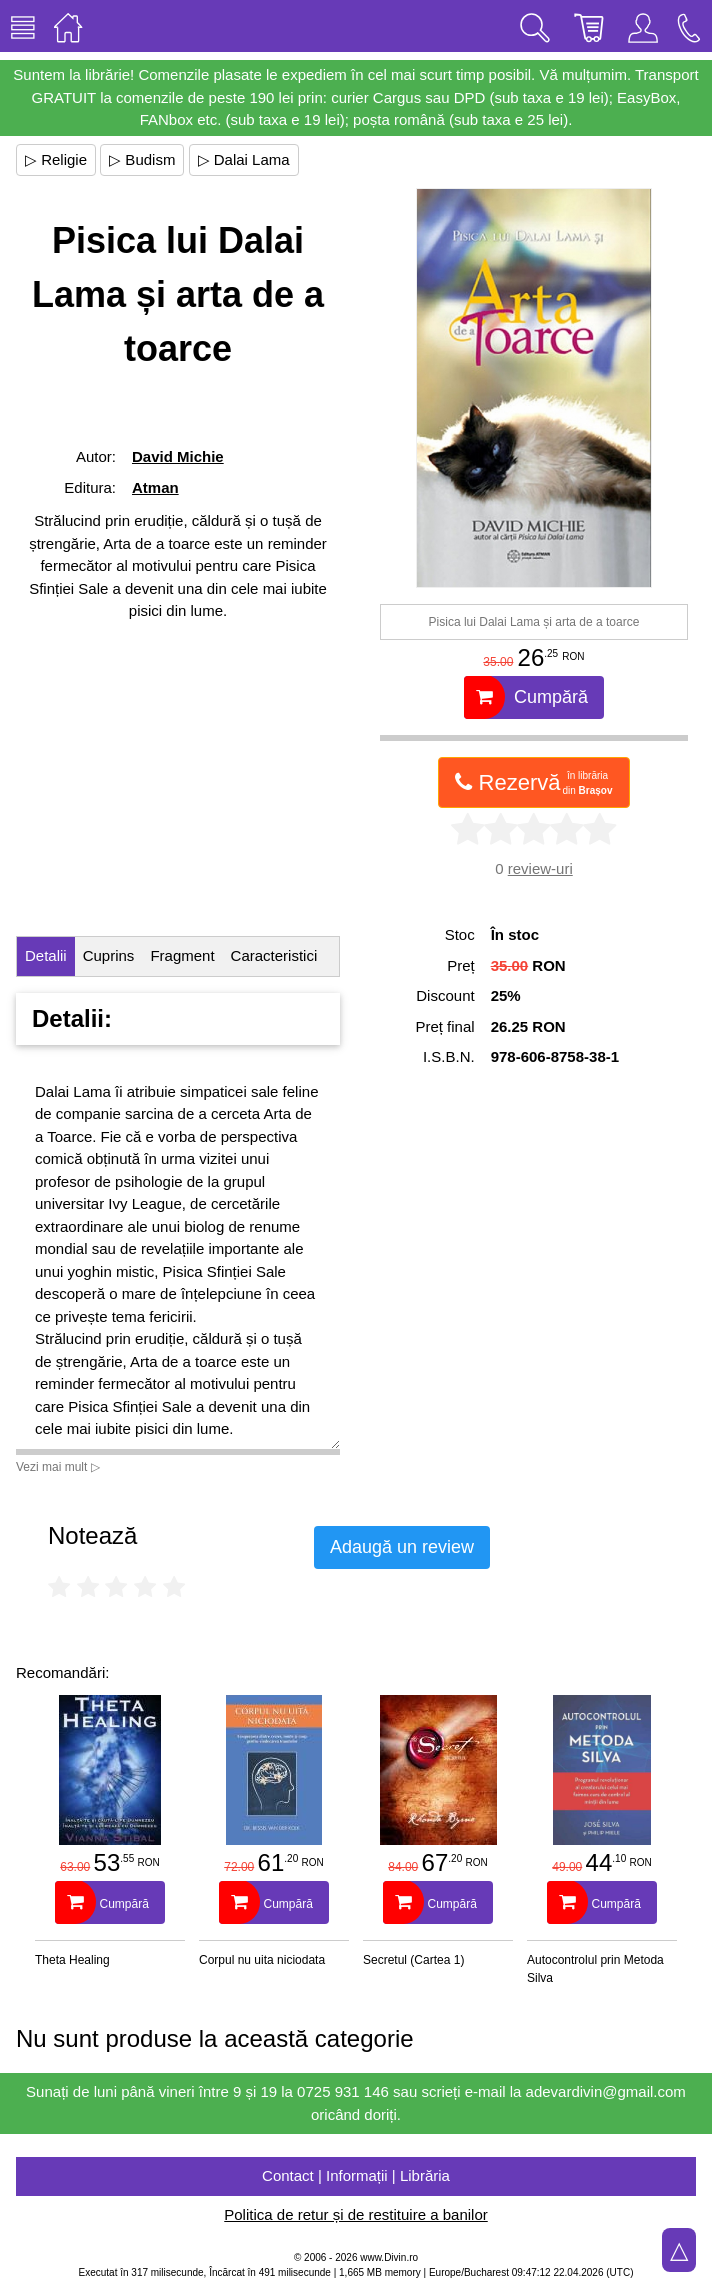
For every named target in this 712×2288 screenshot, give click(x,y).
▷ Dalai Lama (244, 159)
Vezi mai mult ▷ (58, 1467)
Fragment (182, 955)
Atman (155, 487)
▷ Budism (142, 159)
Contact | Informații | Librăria (356, 2175)
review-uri (540, 868)
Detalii (46, 955)
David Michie (178, 456)
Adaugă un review (402, 1547)
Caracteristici (274, 955)
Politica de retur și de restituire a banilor (355, 2214)
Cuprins (109, 955)
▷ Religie (56, 159)
